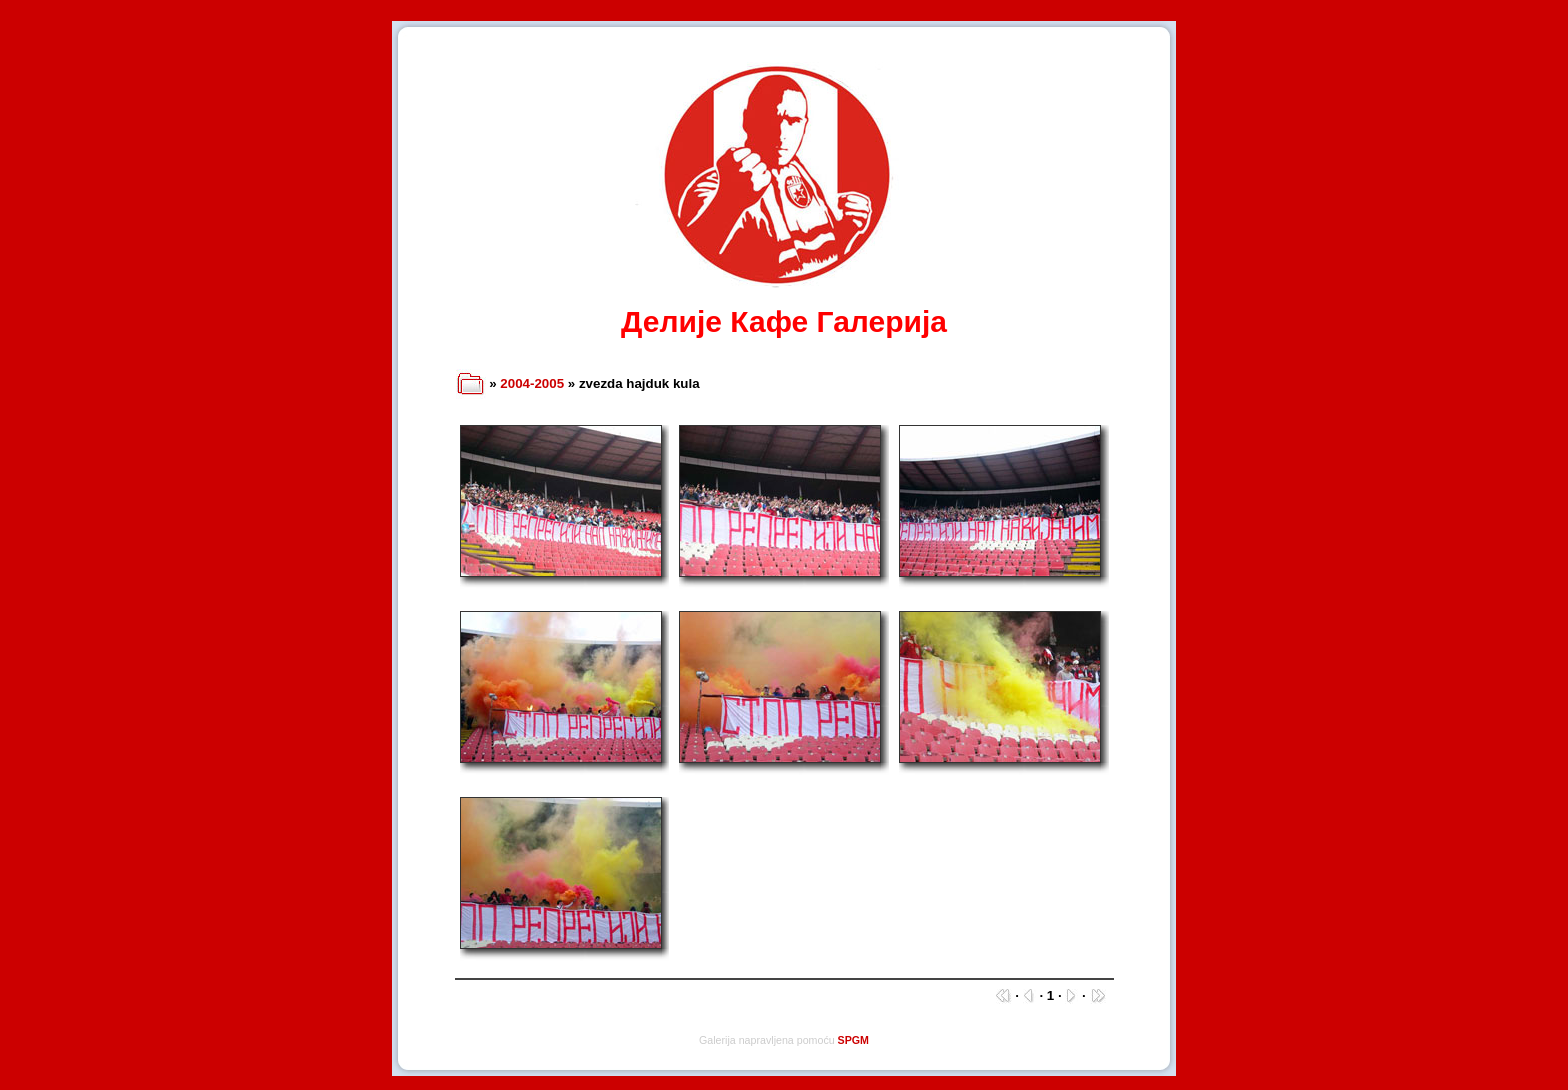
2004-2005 (532, 383)
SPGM (853, 1040)
